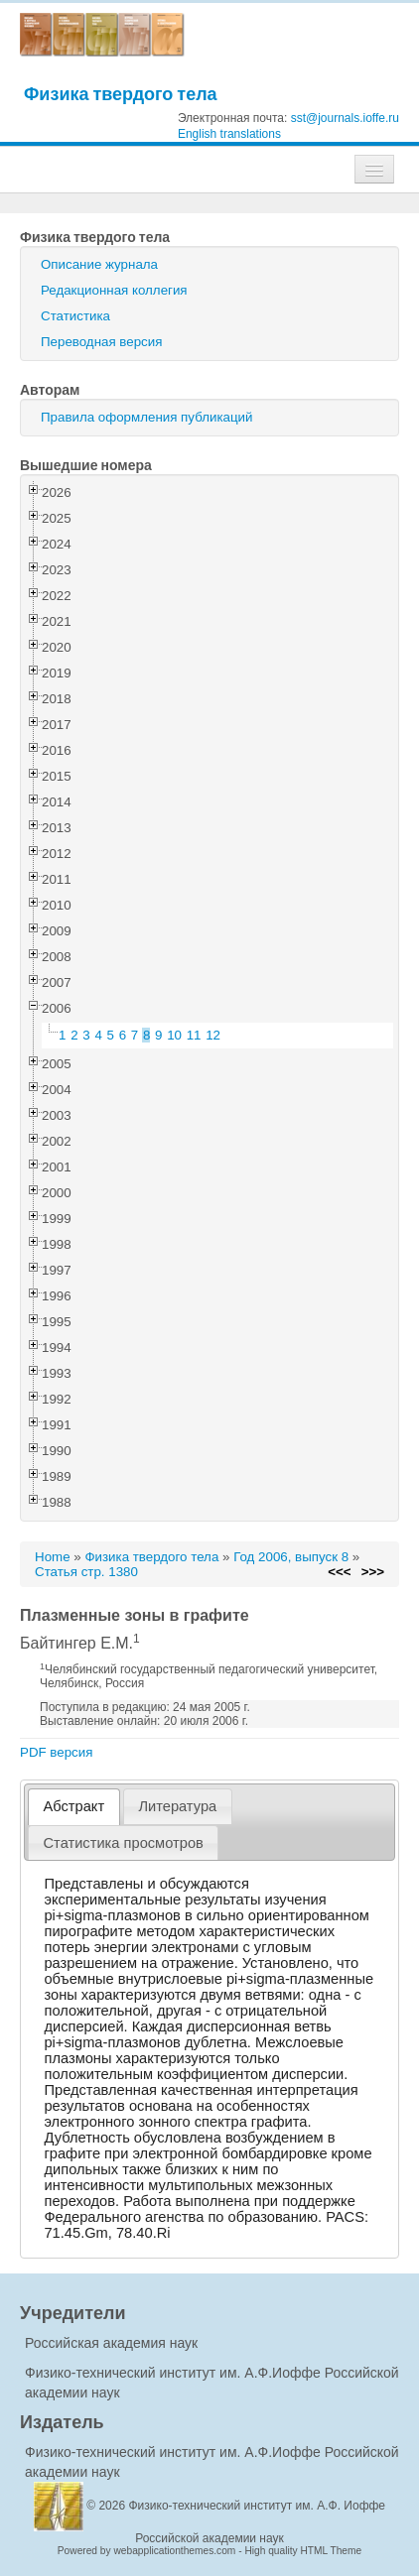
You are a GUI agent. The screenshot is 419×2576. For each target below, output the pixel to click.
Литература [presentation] (177, 1806)
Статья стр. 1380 (86, 1571)
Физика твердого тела (120, 93)
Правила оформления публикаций (146, 417)
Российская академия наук (111, 2343)
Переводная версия (101, 341)
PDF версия (56, 1752)
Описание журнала (99, 264)
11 (194, 1035)
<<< (339, 1571)
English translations (229, 134)
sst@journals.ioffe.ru (345, 118)
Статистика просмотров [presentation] (124, 1843)
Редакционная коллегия (114, 290)
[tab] (74, 1806)
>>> (372, 1571)
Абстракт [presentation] (74, 1806)
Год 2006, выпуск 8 (291, 1556)
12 (213, 1035)
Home (52, 1556)
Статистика (75, 315)
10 (174, 1035)
